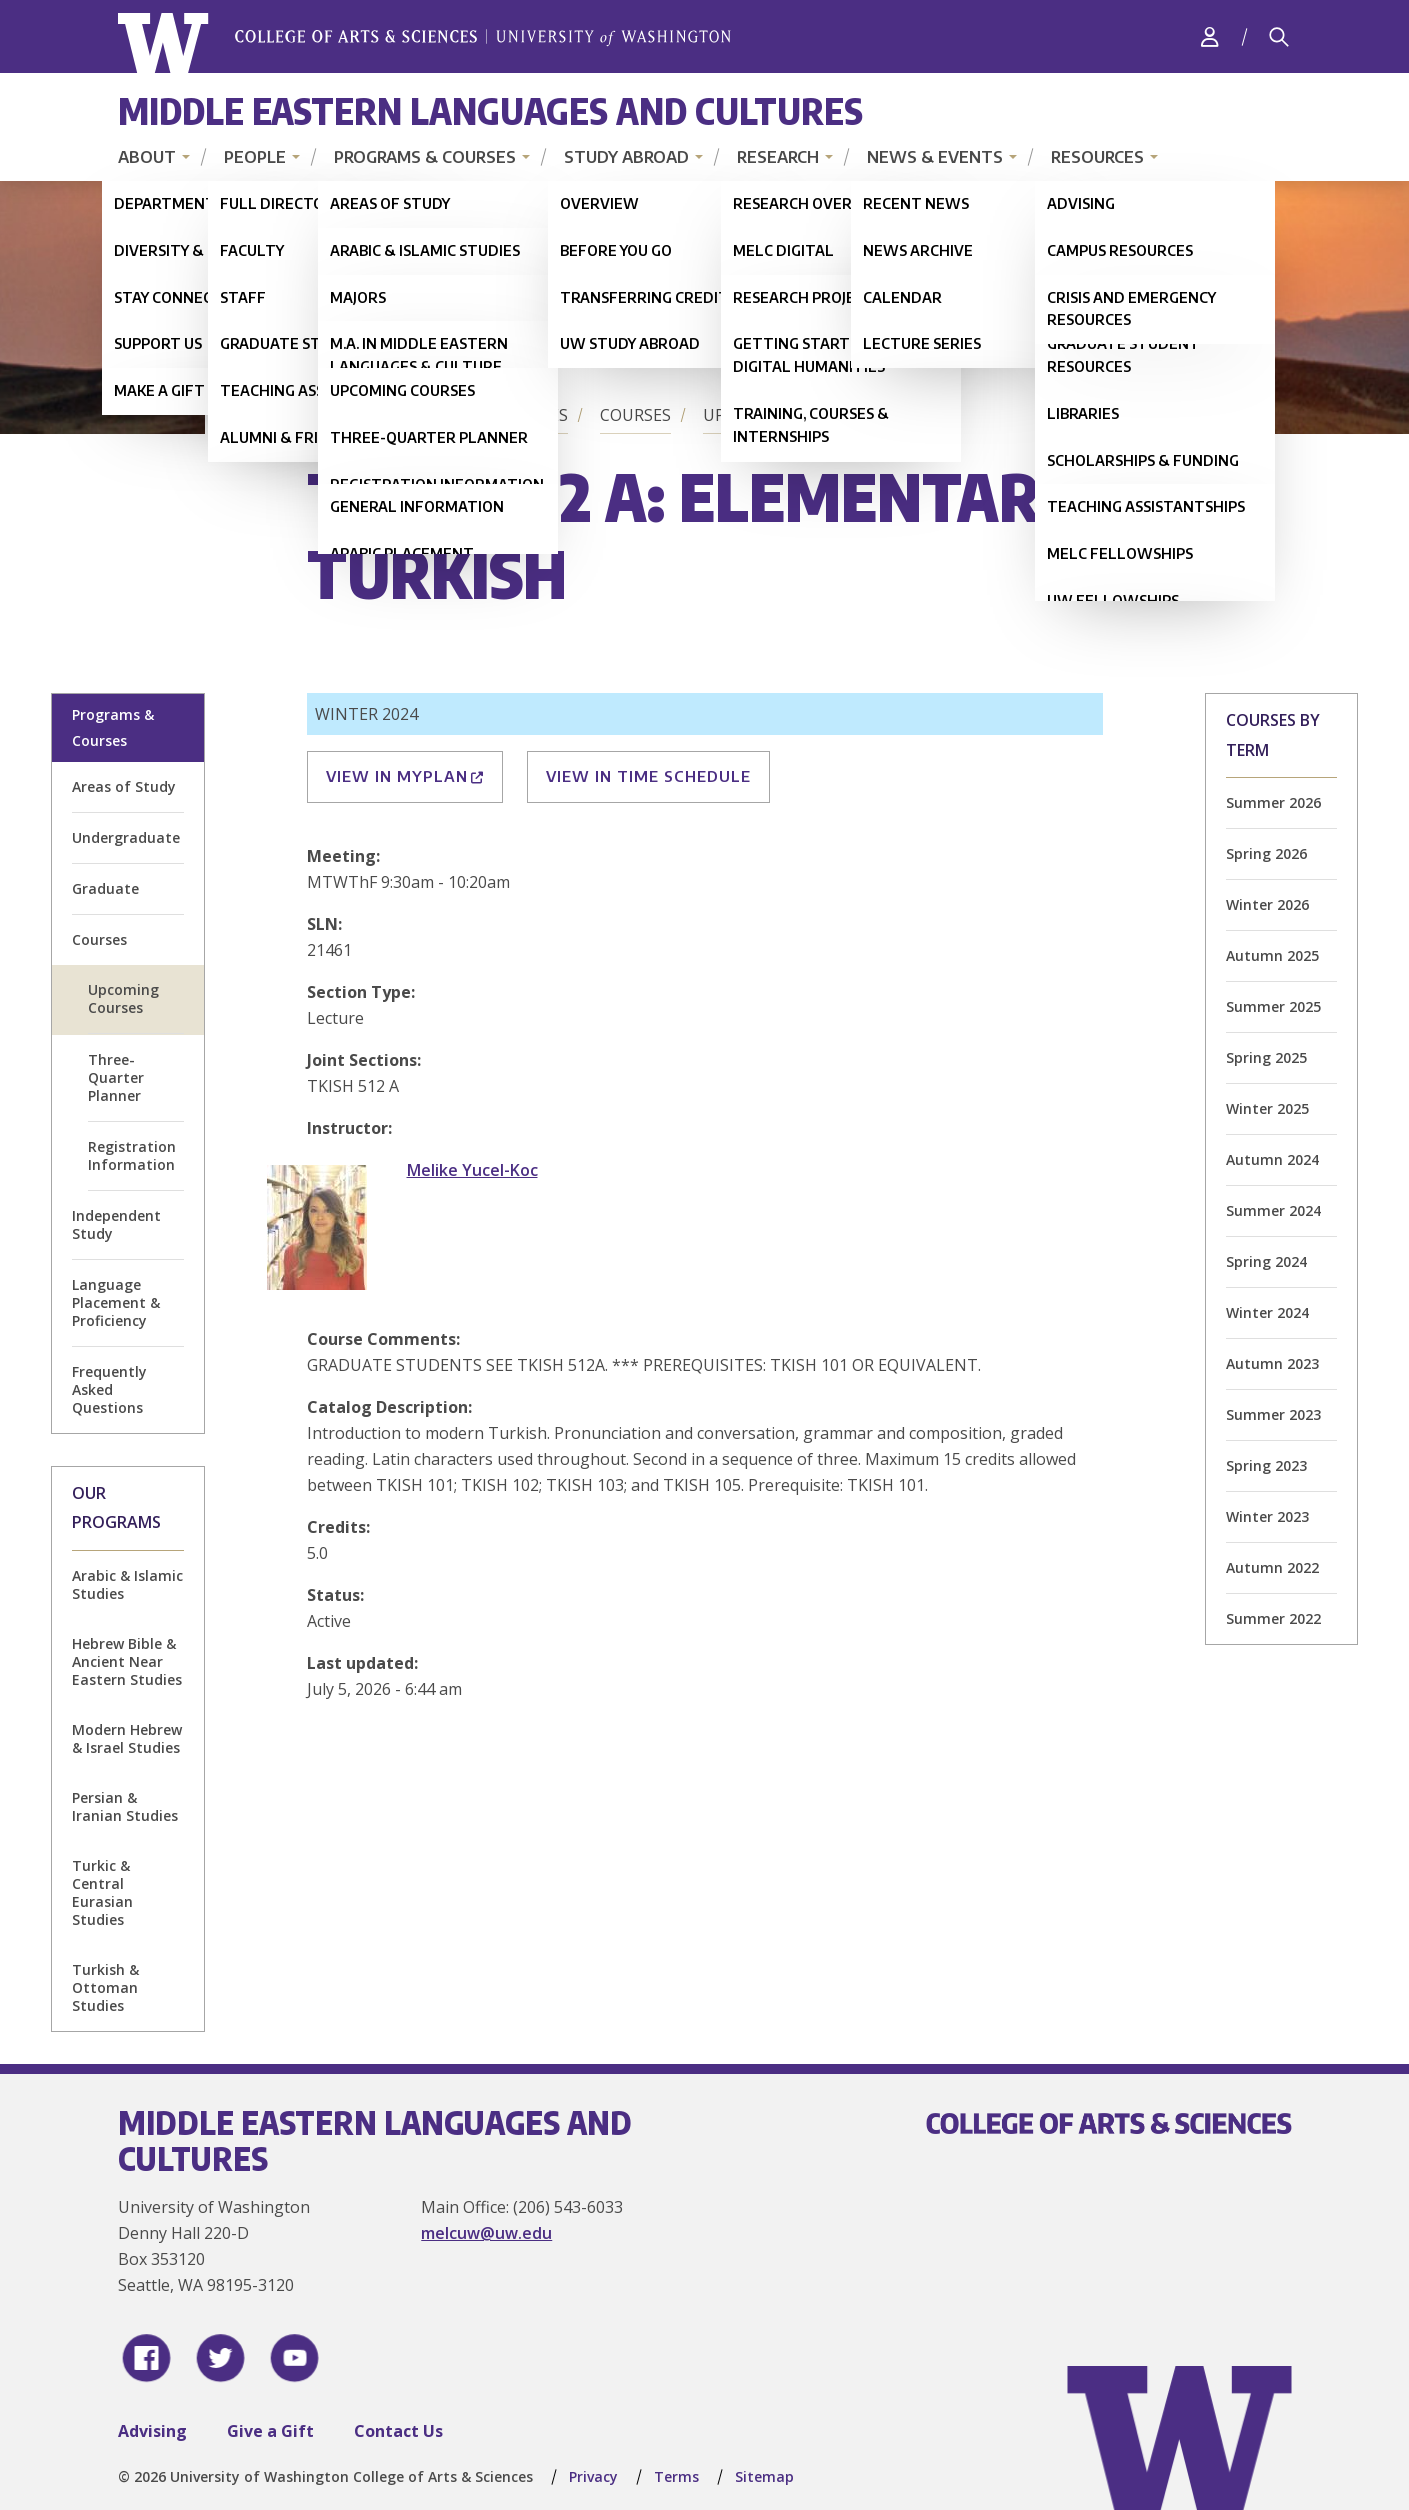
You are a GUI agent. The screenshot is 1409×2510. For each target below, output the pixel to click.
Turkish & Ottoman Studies (105, 1987)
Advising (152, 2431)
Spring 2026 (1266, 853)
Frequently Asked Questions (109, 1389)
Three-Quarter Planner (116, 1077)
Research (778, 157)
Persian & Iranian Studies (125, 1806)
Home (335, 415)
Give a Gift (270, 2431)
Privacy (593, 2476)
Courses (635, 415)
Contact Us (398, 2431)
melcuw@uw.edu (486, 2233)
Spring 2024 (1266, 1261)
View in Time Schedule (648, 776)
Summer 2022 (1273, 1618)
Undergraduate (126, 837)
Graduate (105, 888)
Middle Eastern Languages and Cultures (490, 110)
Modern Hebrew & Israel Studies (127, 1738)
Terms (676, 2476)
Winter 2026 (1267, 904)
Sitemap (764, 2476)
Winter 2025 (1267, 1108)
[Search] (1279, 37)
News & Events (935, 157)
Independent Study (116, 1224)
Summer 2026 (1273, 802)
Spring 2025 (1266, 1057)
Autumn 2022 (1272, 1567)
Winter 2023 (1267, 1516)
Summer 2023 (1273, 1414)
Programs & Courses (425, 157)
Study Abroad (626, 157)
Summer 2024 (1273, 1210)
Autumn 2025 (1272, 955)
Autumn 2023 (1272, 1363)
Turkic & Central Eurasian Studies (102, 1892)
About (147, 157)
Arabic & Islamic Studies (127, 1584)
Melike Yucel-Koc (472, 1170)
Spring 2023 (1266, 1465)
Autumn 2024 (1272, 1159)
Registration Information (132, 1155)
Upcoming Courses (784, 415)
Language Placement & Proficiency (116, 1302)
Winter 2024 (1267, 1312)
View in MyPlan (405, 776)
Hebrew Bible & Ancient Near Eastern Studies (127, 1661)
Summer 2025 (1273, 1006)
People (255, 157)
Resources (1097, 157)
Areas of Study (124, 786)
